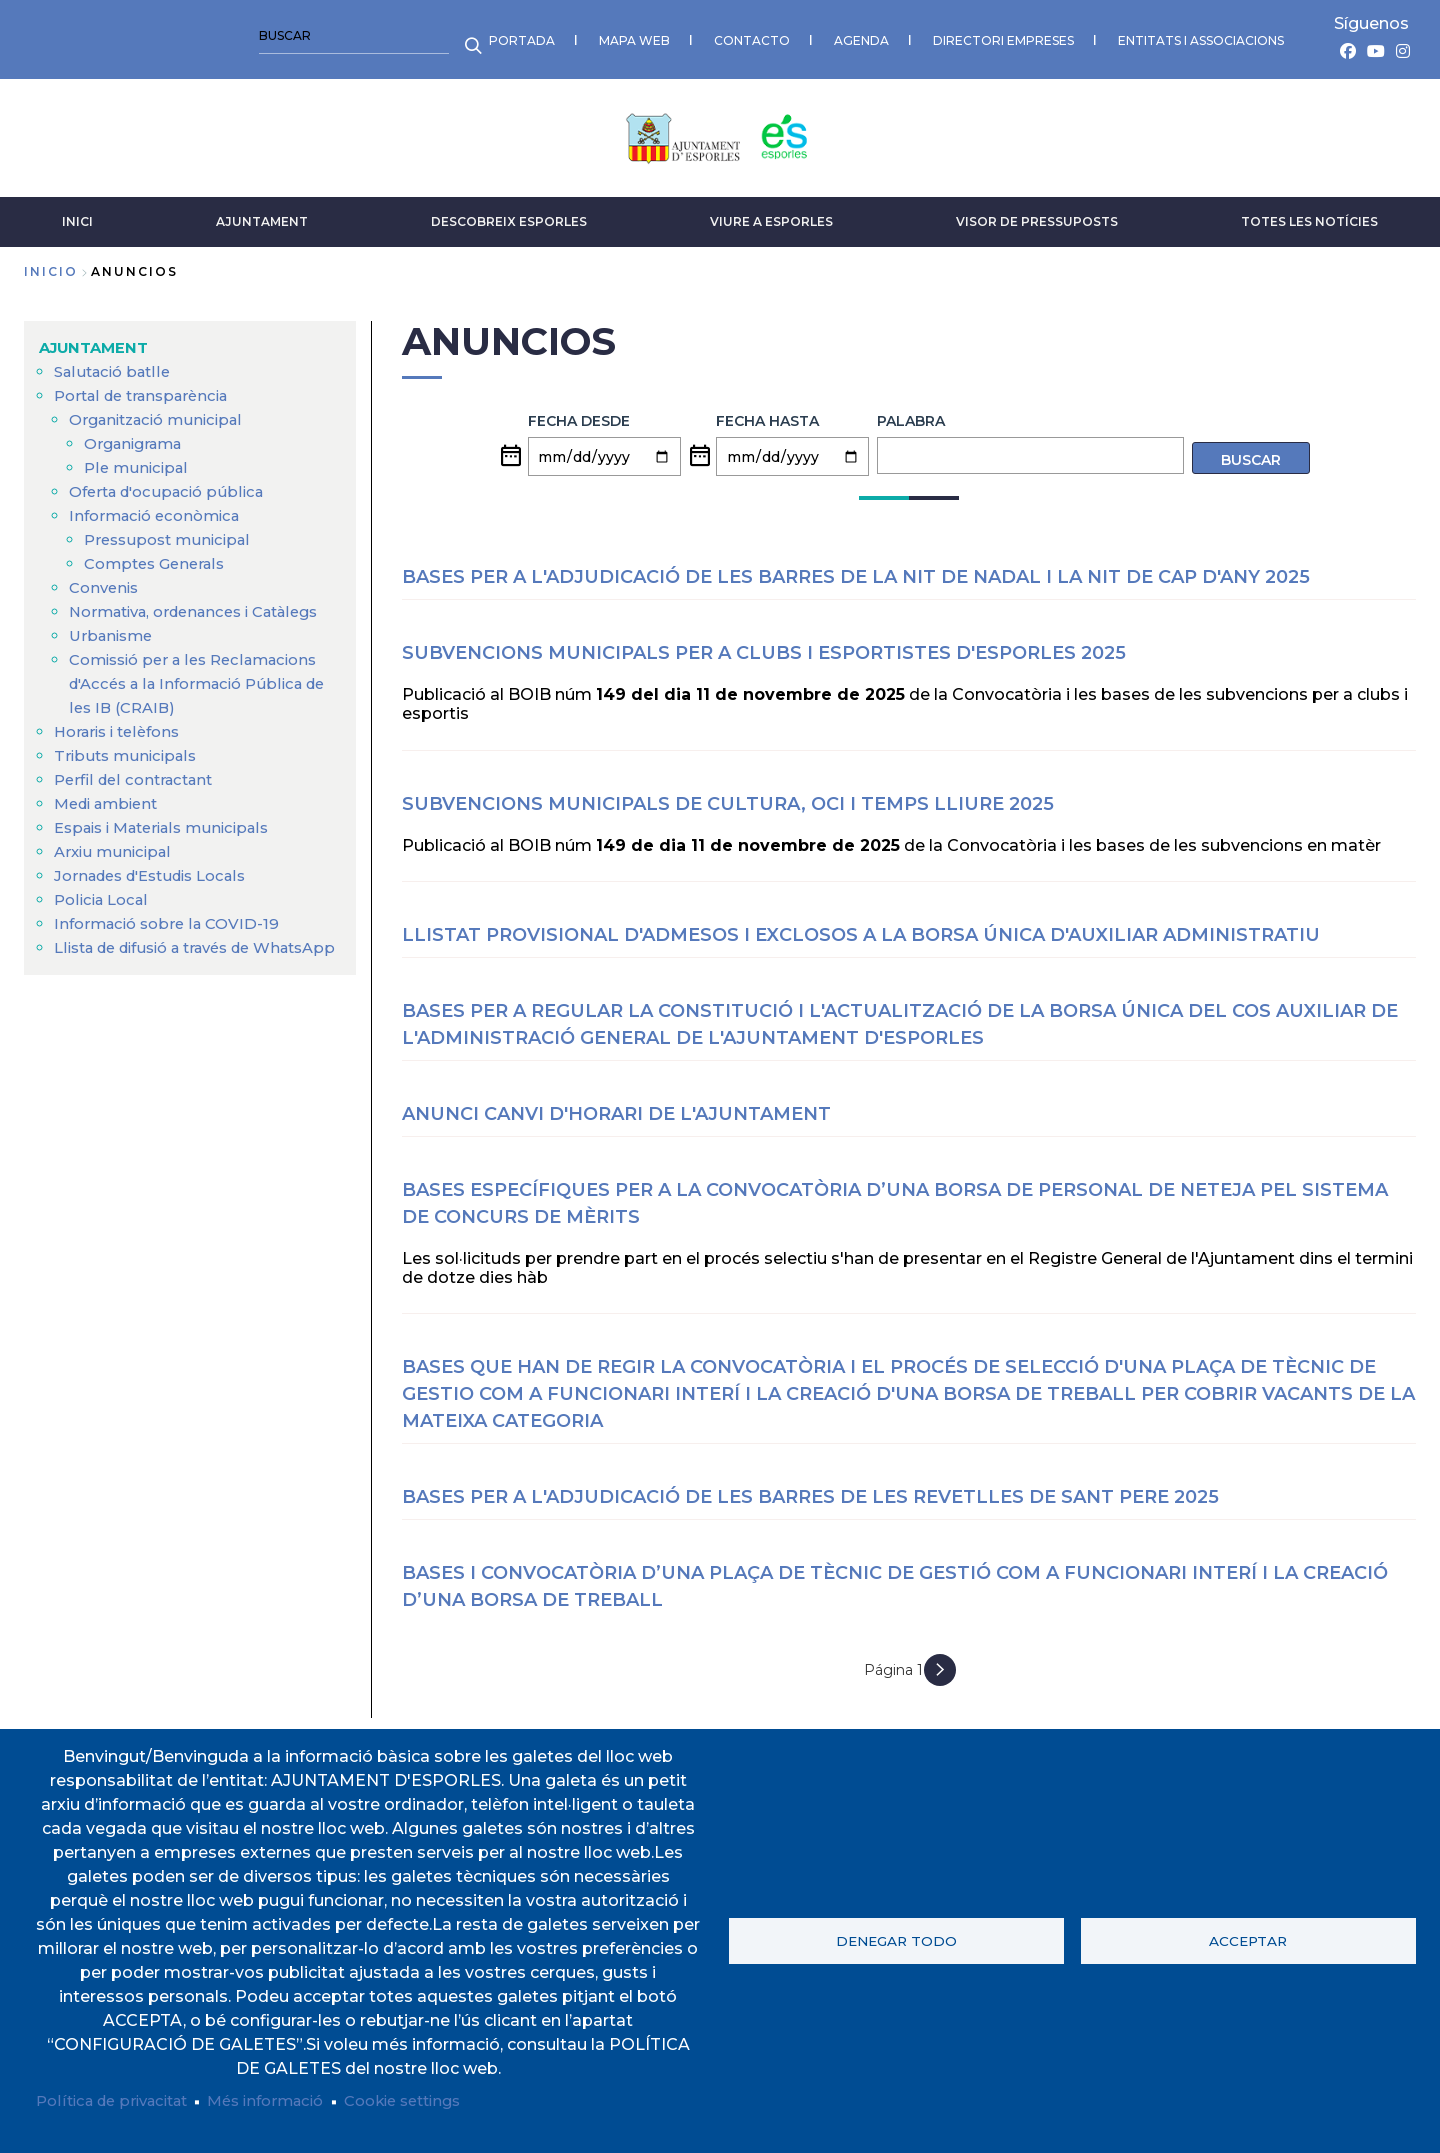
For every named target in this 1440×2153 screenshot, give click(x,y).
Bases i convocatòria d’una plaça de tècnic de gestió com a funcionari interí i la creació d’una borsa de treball (895, 1577)
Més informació (286, 2100)
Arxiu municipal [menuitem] (116, 867)
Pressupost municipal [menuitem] (172, 531)
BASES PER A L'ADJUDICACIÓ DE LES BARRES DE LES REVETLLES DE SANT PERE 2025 (810, 1488)
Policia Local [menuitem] (105, 915)
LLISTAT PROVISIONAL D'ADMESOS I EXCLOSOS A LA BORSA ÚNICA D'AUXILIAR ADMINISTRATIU (861, 926)
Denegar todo (896, 1939)
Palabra (911, 412)
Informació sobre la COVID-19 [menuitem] (173, 939)
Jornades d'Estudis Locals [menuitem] (160, 891)
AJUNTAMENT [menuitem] (97, 339)
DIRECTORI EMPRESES (538, 35)
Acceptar (1248, 1939)
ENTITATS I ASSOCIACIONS (736, 35)
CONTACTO (287, 35)
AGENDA (396, 35)
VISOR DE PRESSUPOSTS (1037, 213)
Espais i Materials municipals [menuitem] (171, 843)
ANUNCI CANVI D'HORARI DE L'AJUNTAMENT (616, 1105)
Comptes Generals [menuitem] (159, 555)
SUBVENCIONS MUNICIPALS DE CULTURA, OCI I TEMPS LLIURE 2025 (728, 795)
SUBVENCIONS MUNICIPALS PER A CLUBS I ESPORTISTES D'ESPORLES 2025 (764, 644)
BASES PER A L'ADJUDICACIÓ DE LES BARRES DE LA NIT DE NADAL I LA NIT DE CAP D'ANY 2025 (856, 568)
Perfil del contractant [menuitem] (139, 795)
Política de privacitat (119, 2100)
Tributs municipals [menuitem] (129, 771)
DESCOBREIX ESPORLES (509, 213)
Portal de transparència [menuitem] (149, 387)
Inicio (51, 263)
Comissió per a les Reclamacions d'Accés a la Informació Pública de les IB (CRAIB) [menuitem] (203, 699)
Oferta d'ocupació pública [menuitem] (174, 483)
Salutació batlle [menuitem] (116, 363)
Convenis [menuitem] (106, 579)
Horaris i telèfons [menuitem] (122, 747)
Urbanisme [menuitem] (114, 651)
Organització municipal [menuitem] (163, 411)
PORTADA (57, 35)
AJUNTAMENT (262, 213)
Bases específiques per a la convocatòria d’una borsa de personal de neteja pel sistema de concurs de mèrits (895, 1194)
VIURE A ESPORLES (771, 213)
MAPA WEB (169, 35)
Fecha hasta (767, 412)
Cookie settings (435, 2100)
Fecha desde (579, 412)
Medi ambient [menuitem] (111, 819)
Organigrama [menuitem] (138, 435)
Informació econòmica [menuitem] (161, 507)
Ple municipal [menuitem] (138, 459)
